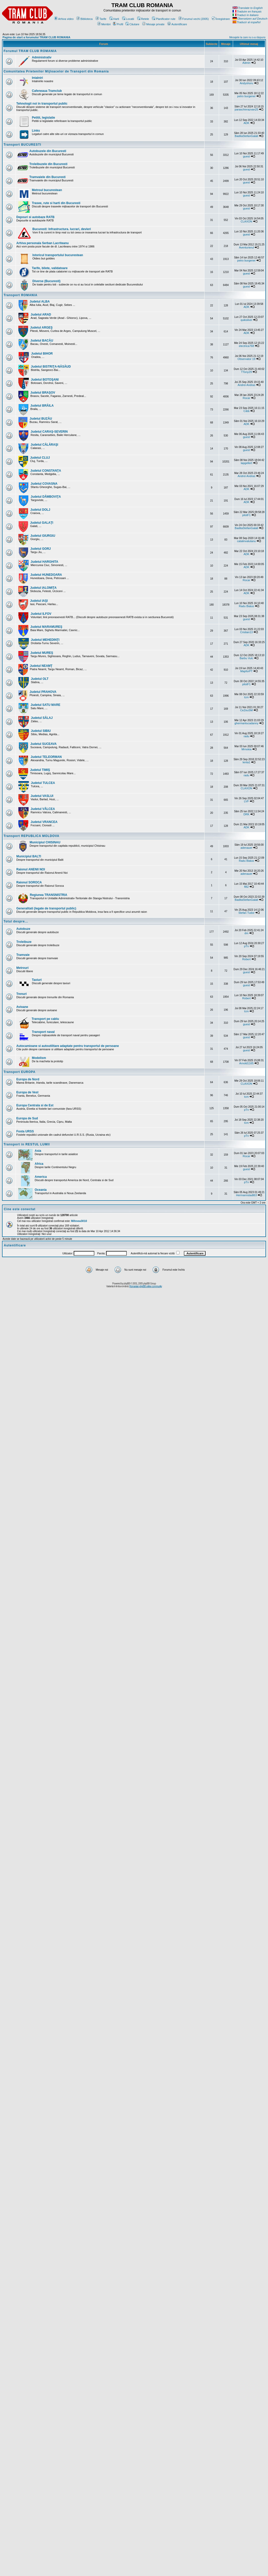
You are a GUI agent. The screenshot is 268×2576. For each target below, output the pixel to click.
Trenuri (21, 994)
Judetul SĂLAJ (42, 718)
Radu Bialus (246, 606)
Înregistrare (221, 18)
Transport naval (43, 1032)
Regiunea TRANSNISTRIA (48, 895)
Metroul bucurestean (47, 190)
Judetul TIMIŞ (40, 770)
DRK (246, 814)
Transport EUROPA (19, 1072)
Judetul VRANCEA (44, 822)
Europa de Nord (27, 1079)
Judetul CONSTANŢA (45, 470)
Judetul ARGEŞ (41, 327)
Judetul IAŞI (39, 601)
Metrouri (22, 968)
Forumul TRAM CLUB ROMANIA (30, 51)
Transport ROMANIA (20, 295)
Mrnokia (246, 749)
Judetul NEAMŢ (41, 666)
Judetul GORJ (40, 549)
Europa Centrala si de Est (34, 1105)
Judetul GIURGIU (42, 535)
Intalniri (37, 78)
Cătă (246, 410)
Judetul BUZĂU (41, 418)
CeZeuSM (246, 710)
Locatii (128, 18)
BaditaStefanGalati (246, 135)
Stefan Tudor (246, 912)
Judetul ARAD (41, 314)
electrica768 (246, 345)
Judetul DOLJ (40, 509)
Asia (38, 1151)
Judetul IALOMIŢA (43, 588)
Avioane (22, 1007)
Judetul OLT (39, 679)
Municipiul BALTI (28, 856)
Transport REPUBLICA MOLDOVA (31, 836)
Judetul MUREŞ (41, 653)
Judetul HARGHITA (44, 562)
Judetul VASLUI (42, 796)
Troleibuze (23, 942)
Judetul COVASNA (44, 483)
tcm (246, 697)
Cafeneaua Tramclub (47, 91)
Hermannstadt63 (246, 1195)
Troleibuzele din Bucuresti (48, 164)
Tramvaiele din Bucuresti (47, 177)
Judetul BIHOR (42, 353)
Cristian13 (246, 632)
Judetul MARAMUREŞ (46, 627)
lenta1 (246, 762)
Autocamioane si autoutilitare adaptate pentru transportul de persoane (67, 1046)
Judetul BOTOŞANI (45, 379)
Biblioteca (84, 18)
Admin (246, 62)
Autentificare (177, 24)
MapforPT (246, 671)
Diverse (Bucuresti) (46, 281)
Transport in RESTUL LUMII (27, 1144)
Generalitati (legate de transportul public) (46, 908)
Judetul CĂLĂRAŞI (44, 444)
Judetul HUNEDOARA (46, 575)
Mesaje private (153, 24)
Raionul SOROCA (29, 882)
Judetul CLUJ (40, 457)
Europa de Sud (27, 1118)
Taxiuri (37, 980)
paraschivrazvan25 (246, 109)
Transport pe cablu (45, 1019)
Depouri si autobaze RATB (35, 217)
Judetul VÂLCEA (43, 809)
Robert (246, 959)
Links (36, 130)
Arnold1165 (246, 1063)
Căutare (132, 24)
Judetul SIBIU (41, 731)
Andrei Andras (246, 384)
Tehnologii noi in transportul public (41, 103)
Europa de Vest (27, 1092)
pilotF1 (246, 515)
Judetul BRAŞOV (42, 392)
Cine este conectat (19, 1209)
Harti (114, 18)
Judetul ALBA (40, 301)
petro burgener (246, 96)
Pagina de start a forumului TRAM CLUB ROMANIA (36, 37)
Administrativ (42, 57)
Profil (118, 24)
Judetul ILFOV (41, 614)
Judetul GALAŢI (41, 522)
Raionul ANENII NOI (30, 869)
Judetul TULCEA (43, 783)
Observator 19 (247, 358)
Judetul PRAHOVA (43, 692)
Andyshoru (246, 83)
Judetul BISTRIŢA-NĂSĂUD (51, 366)
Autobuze (23, 929)
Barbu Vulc (246, 658)
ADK (246, 122)
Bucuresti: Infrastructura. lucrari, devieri (61, 229)
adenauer (246, 847)
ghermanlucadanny (247, 723)
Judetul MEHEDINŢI (45, 640)
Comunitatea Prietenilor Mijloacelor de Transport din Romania (56, 71)
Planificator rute (163, 18)
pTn (246, 946)
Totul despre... (16, 921)
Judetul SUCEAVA (43, 744)
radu (246, 736)
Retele (143, 18)
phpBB (127, 1283)
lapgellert (246, 463)
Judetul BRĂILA (42, 405)
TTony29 (246, 371)
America (41, 1177)
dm (246, 933)
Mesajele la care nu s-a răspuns (247, 37)
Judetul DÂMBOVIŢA (46, 496)
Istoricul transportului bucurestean (57, 255)
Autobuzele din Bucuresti (47, 151)
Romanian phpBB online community (145, 1286)
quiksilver (246, 319)
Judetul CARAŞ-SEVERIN (49, 431)
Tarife (101, 18)
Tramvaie (23, 955)
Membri (104, 24)
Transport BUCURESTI (22, 144)
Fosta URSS (25, 1131)
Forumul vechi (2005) (193, 18)
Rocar (246, 397)
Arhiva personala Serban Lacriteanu (42, 243)
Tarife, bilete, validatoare (50, 268)
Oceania (41, 1190)
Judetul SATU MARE (45, 705)
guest (246, 156)
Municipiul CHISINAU (45, 842)
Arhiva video (64, 18)
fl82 (246, 886)
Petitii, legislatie (43, 117)
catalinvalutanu (246, 541)
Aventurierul (246, 247)
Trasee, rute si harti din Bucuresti (56, 203)
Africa (39, 1164)
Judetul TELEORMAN (46, 757)
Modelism (39, 1058)
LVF (246, 801)
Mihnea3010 (79, 1220)
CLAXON (246, 221)
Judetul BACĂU (41, 340)
